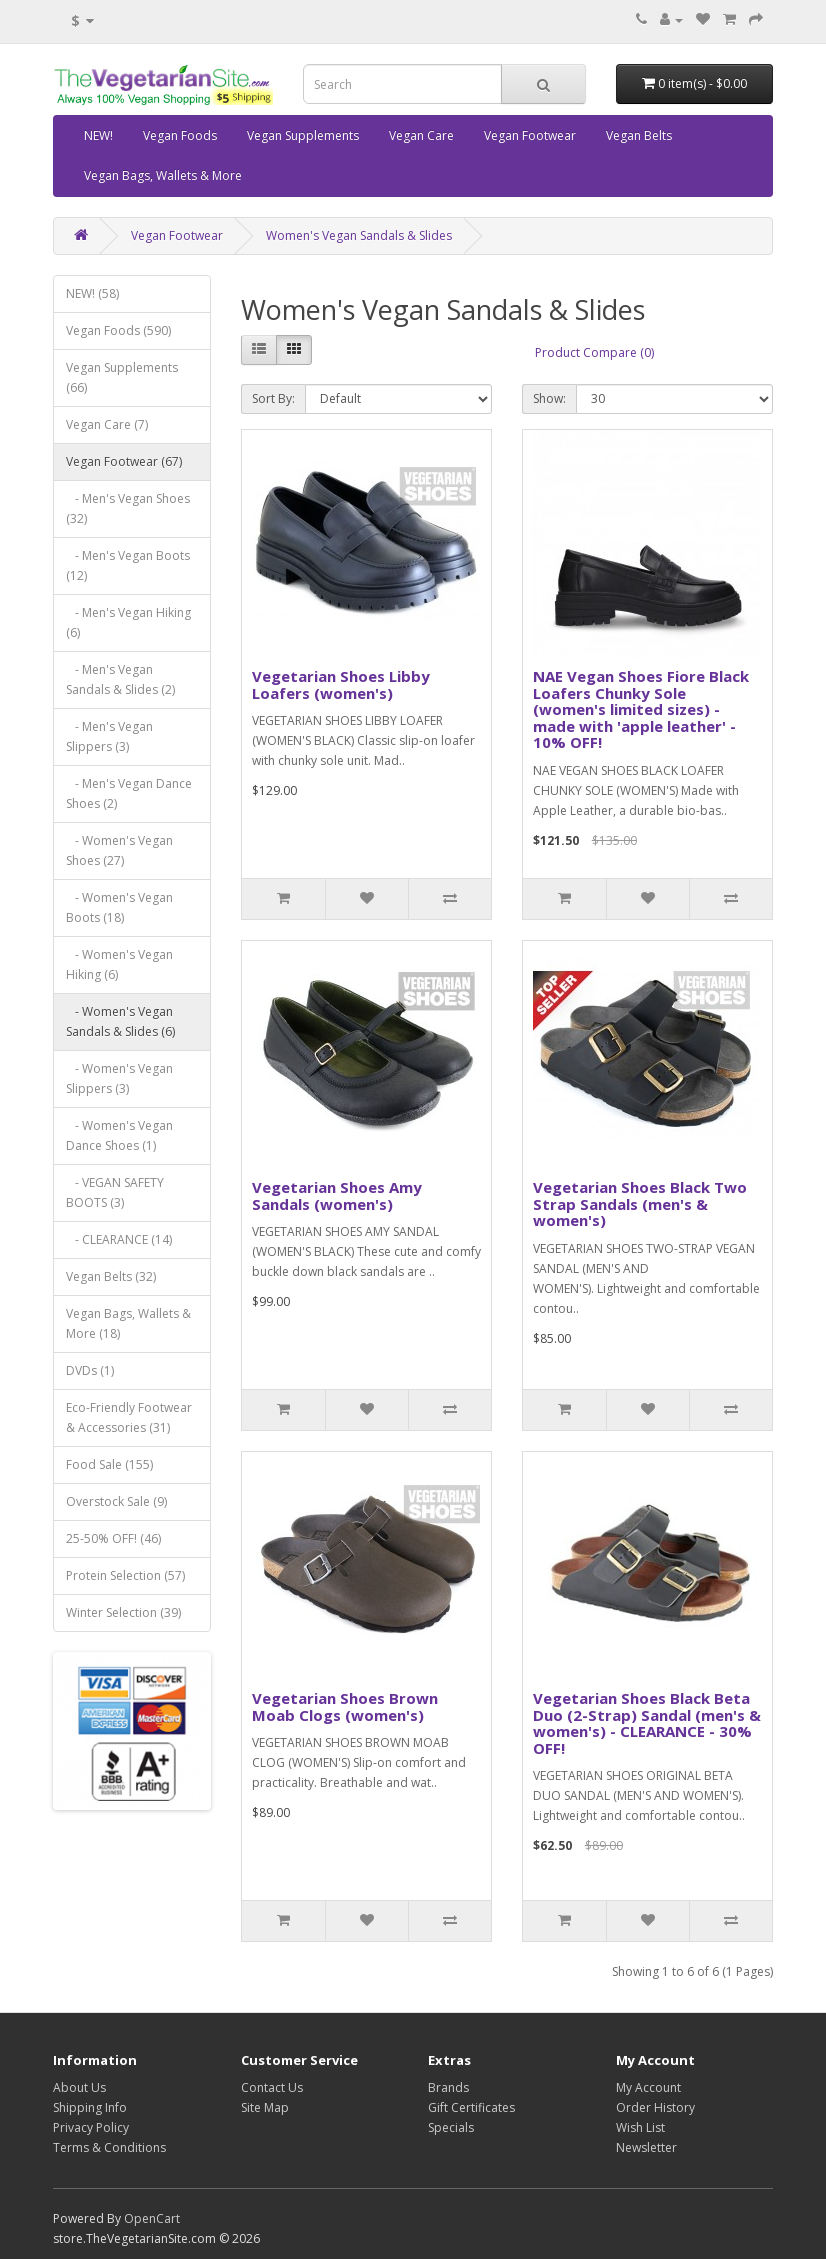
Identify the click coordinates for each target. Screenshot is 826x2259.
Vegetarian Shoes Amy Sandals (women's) (337, 1195)
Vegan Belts (639, 135)
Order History (655, 2107)
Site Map (265, 2107)
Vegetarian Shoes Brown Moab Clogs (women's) (345, 1706)
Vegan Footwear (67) (124, 461)
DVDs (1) (90, 1370)
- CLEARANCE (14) (119, 1239)
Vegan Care (421, 135)
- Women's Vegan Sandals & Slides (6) (120, 1021)
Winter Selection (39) (123, 1612)
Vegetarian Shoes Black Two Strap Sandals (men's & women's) (640, 1203)
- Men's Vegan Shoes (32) (128, 508)
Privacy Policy (91, 2127)
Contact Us (272, 2087)
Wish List (640, 2127)
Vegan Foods (180, 135)
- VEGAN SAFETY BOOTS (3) (115, 1192)
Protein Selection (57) (125, 1575)
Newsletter (646, 2147)
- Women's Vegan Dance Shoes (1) (119, 1135)
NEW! (98, 135)
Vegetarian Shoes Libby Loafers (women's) (341, 684)
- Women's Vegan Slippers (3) (119, 1078)
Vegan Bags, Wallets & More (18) (128, 1323)
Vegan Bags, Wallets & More (163, 175)
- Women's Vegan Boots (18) (119, 907)
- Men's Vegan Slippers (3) (109, 736)
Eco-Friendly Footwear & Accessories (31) (129, 1417)
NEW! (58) (92, 293)
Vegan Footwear (530, 135)
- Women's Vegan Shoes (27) (119, 850)
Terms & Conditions (109, 2147)
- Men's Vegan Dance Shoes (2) (129, 793)
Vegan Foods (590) (118, 330)
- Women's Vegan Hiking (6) (119, 964)
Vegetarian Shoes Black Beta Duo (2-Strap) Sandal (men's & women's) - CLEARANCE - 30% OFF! (647, 1723)
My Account (648, 2087)
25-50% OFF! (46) (113, 1538)
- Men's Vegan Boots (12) (128, 565)
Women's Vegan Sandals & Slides (359, 235)
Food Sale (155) (109, 1464)
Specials (451, 2127)
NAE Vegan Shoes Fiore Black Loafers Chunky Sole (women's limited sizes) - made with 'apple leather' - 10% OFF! (641, 709)
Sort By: (273, 398)
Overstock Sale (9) (116, 1501)
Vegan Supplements (303, 135)
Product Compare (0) (594, 352)
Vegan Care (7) (107, 424)
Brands (448, 2087)
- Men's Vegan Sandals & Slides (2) (120, 679)
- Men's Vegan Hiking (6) (128, 622)
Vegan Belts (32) (111, 1276)
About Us (79, 2087)
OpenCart (152, 2218)
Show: (549, 398)
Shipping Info (90, 2107)
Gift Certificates (471, 2107)
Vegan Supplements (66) (122, 377)
